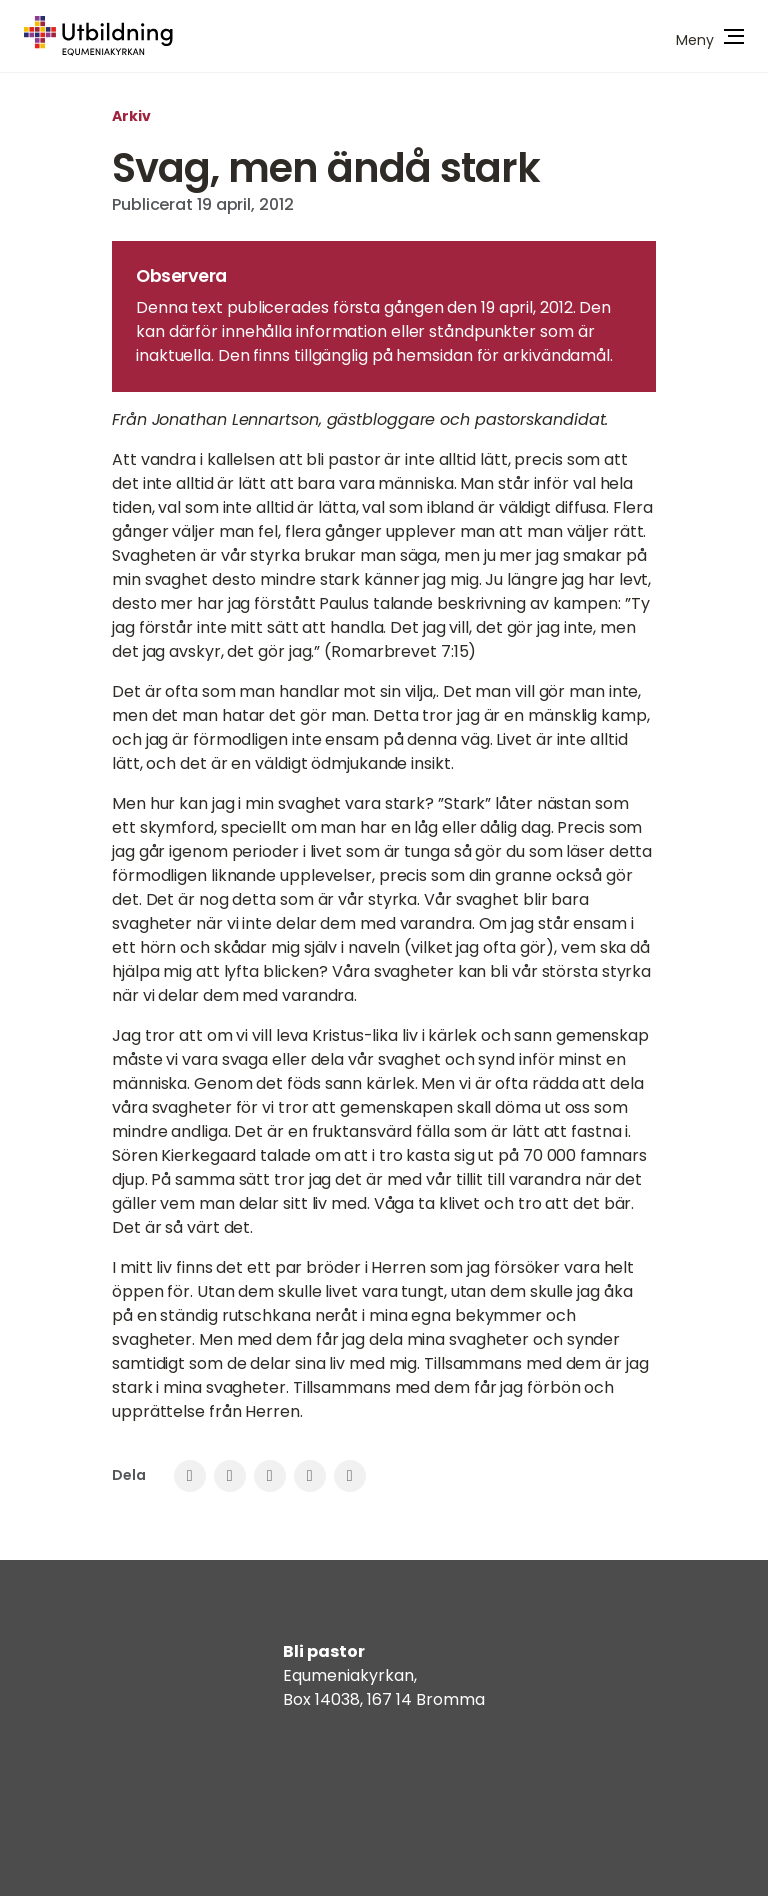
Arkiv (131, 116)
